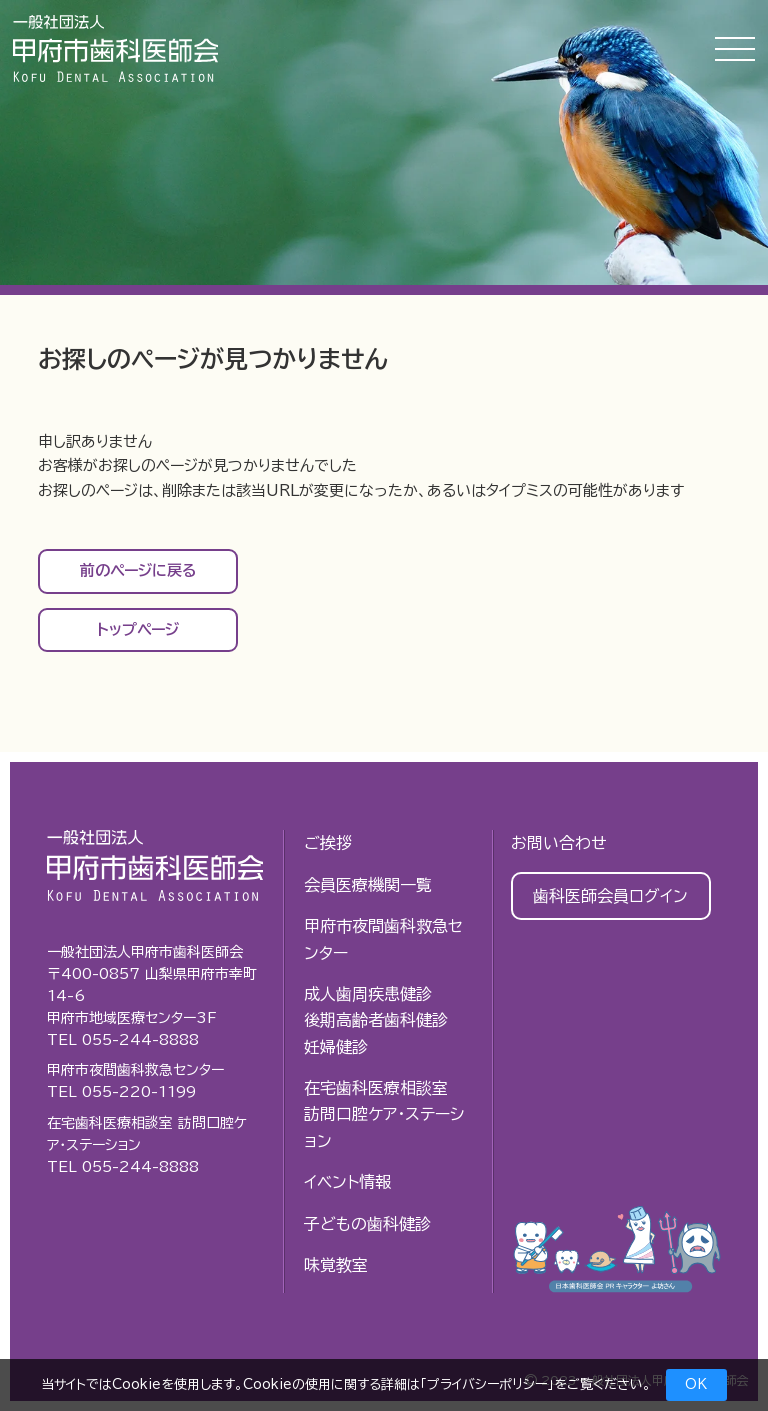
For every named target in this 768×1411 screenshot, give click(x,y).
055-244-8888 (140, 1040)
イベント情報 (347, 1182)
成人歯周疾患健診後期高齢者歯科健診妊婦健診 (376, 1020)
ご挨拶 (328, 843)
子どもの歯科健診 (367, 1224)
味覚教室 (336, 1265)
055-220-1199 (139, 1092)
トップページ (138, 629)
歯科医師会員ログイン (610, 896)
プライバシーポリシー (487, 1384)
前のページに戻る (138, 570)
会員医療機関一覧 (368, 885)
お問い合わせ (559, 843)
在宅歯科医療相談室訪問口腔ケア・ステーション (384, 1114)
